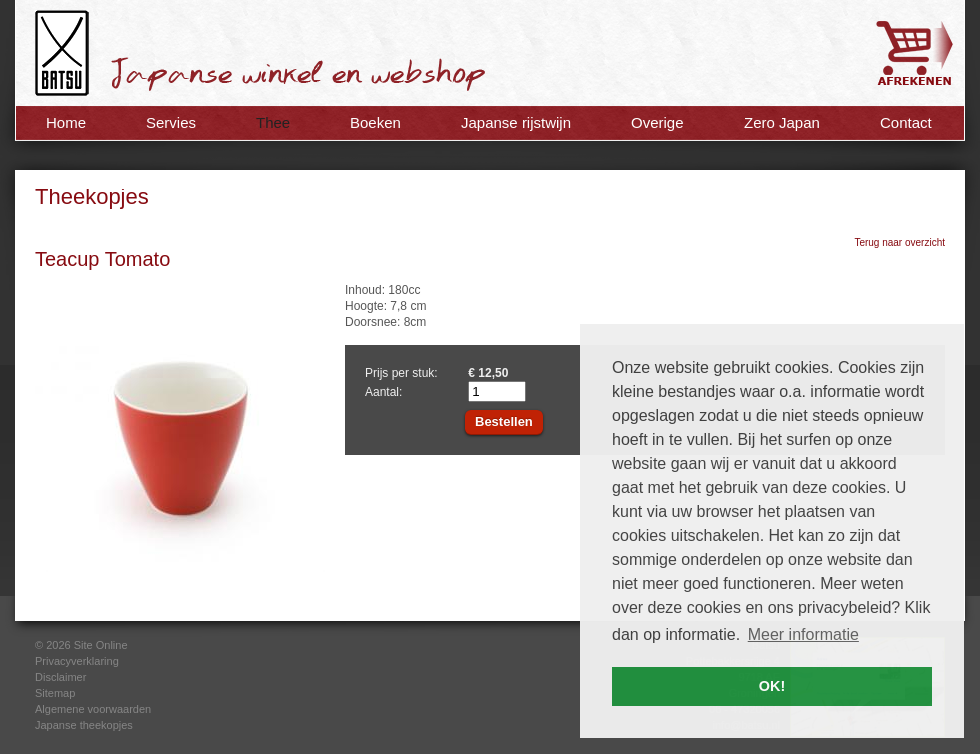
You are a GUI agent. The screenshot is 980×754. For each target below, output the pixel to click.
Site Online (101, 645)
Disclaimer (60, 677)
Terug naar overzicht (899, 242)
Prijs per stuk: (401, 373)
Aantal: (383, 392)
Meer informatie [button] (803, 634)
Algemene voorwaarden (93, 709)
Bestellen (504, 421)
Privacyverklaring (77, 661)
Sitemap (55, 693)
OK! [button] (772, 686)
